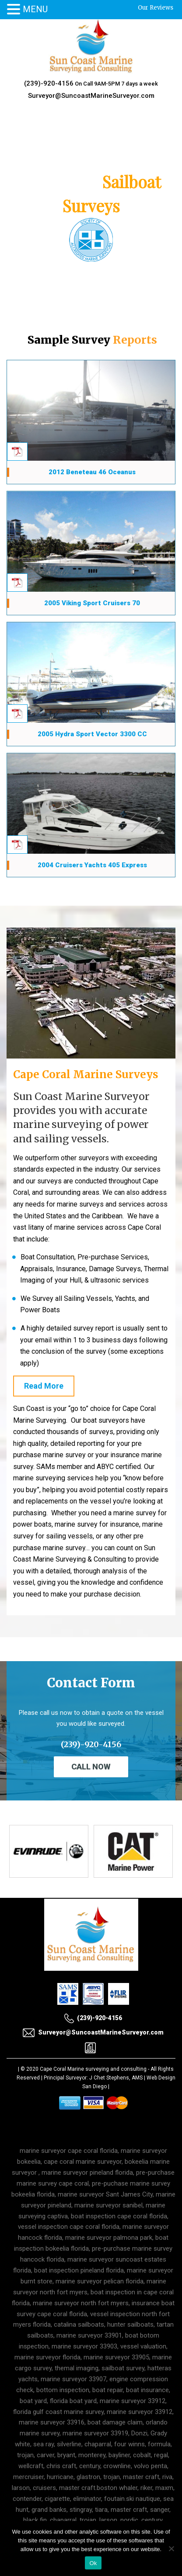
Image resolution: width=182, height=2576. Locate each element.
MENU (35, 9)
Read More (43, 1385)
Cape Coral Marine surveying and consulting (93, 2069)
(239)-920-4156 (49, 83)
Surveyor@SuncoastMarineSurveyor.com (91, 96)
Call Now (91, 1766)
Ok (93, 2563)
